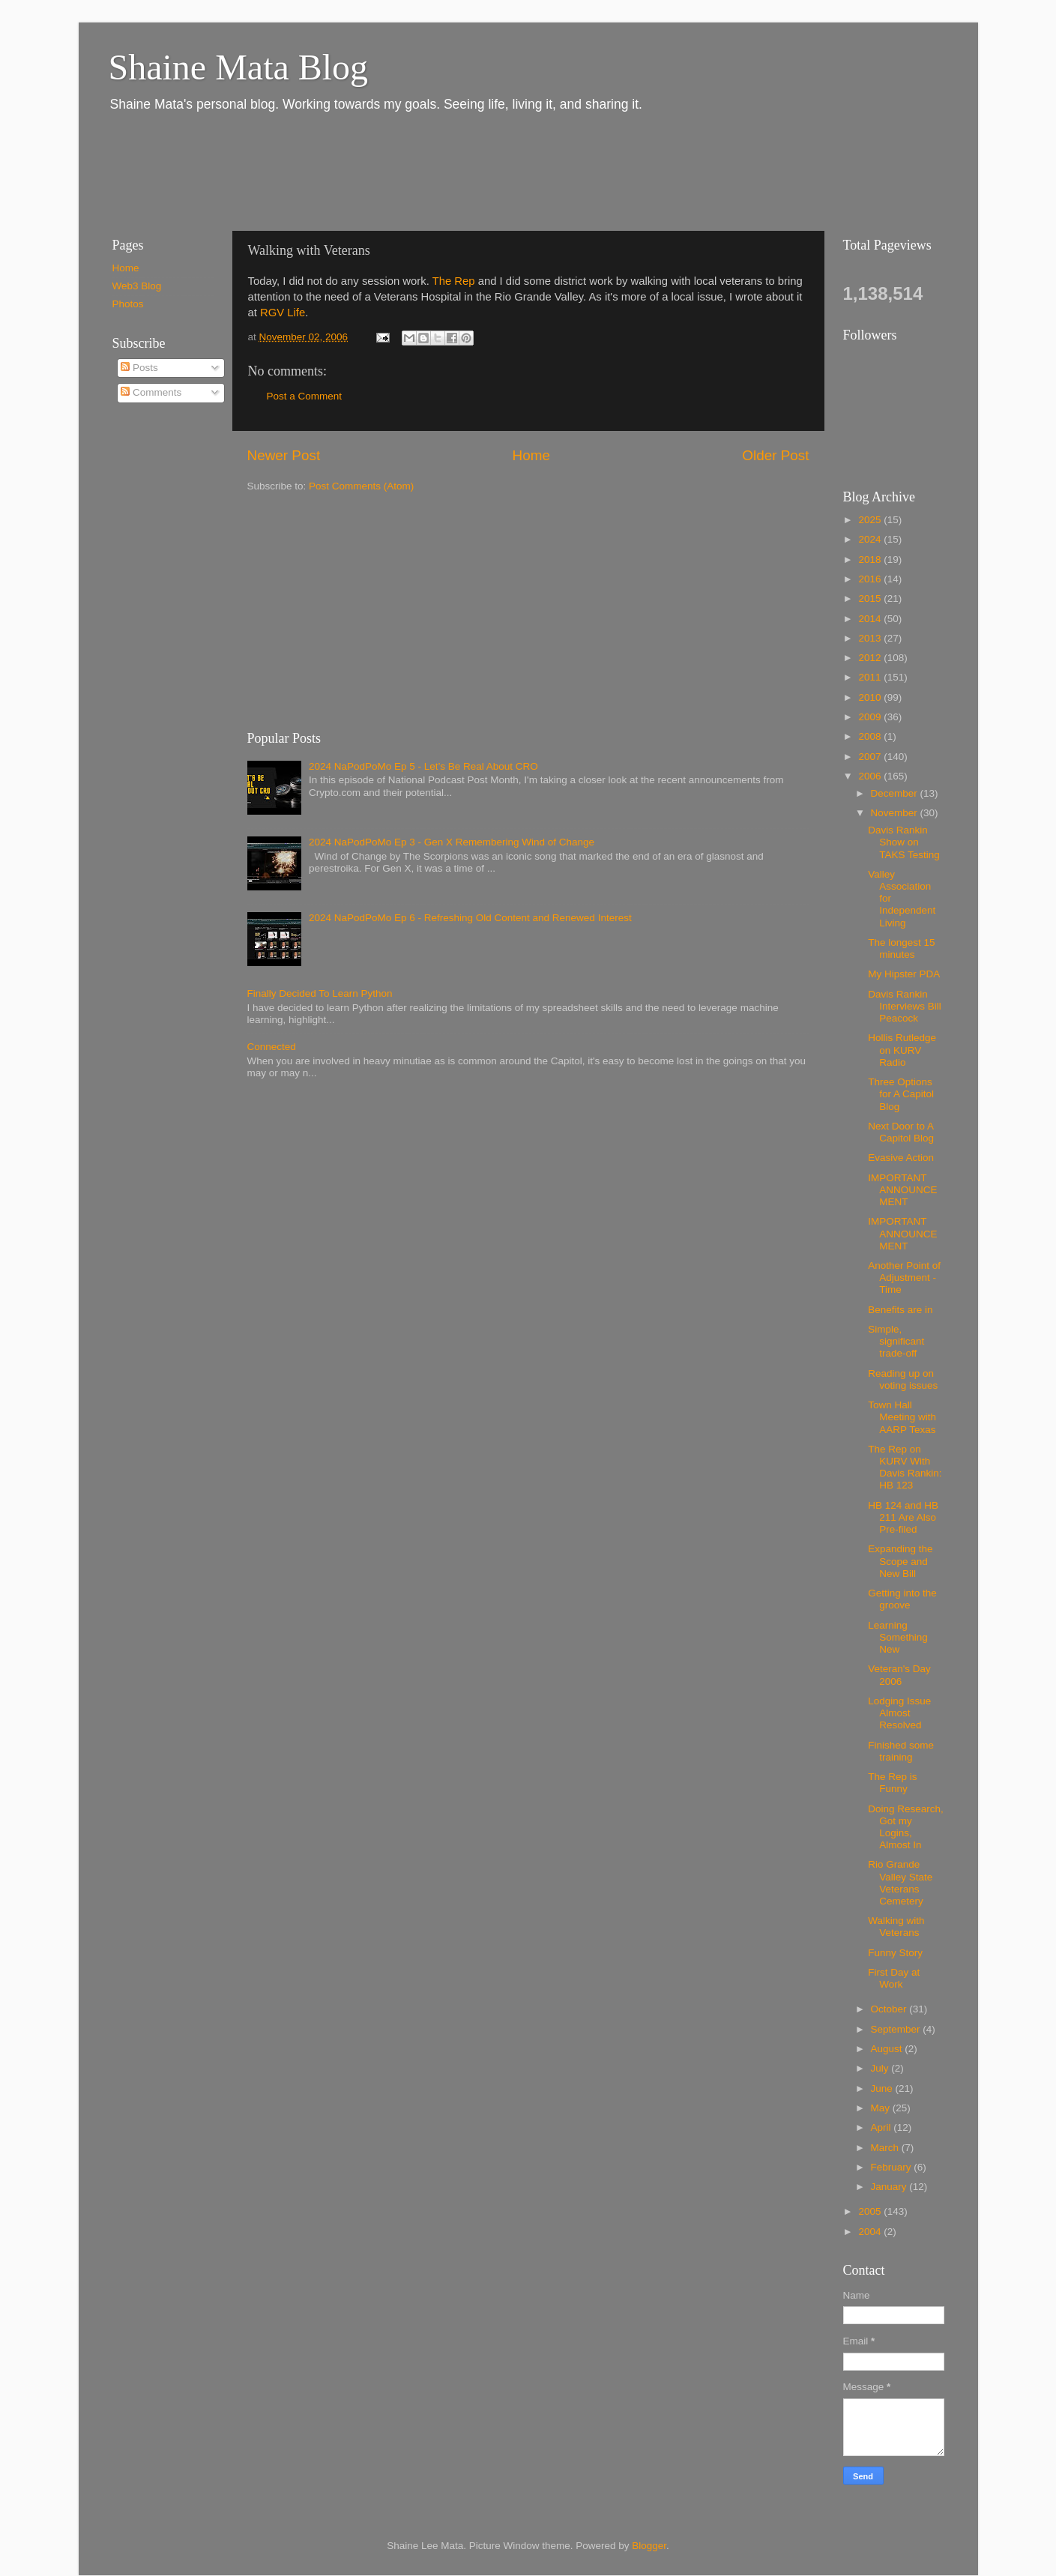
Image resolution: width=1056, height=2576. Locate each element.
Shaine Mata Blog (239, 67)
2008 (871, 736)
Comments (151, 392)
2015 (871, 598)
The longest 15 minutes (901, 948)
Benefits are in (900, 1309)
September (897, 2029)
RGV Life (282, 313)
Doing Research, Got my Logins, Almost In (906, 1827)
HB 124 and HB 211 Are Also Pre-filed (903, 1517)
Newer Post (284, 455)
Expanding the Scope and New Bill (900, 1560)
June (883, 2088)
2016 (871, 579)
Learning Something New (898, 1637)
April (882, 2127)
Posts (139, 367)
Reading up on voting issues (903, 1379)
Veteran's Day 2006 (899, 1674)
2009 (871, 717)
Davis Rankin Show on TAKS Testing (904, 842)
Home (531, 455)
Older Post (775, 455)
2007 (871, 756)
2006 (871, 776)
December (895, 793)
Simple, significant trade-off (896, 1341)
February (892, 2167)
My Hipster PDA (904, 974)
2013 (871, 638)
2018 (871, 559)
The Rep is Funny (892, 1782)
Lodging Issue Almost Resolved (899, 1713)
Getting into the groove (902, 1599)
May (882, 2108)
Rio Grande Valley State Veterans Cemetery (900, 1883)
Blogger (649, 2545)
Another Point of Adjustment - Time (904, 1277)
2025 (871, 519)
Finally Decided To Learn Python (320, 993)
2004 (871, 2231)
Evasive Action (901, 1157)
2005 (871, 2211)
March (886, 2147)
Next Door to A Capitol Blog (901, 1132)
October (890, 2009)
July (881, 2068)
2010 (871, 697)
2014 (871, 618)
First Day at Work (894, 1978)
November (895, 812)
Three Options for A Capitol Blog (901, 1093)
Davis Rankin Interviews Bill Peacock (904, 1006)
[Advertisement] (370, 171)
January (890, 2186)
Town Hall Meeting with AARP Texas (902, 1417)
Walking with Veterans (896, 1926)
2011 (871, 677)
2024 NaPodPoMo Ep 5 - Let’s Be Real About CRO (423, 766)
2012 (871, 657)
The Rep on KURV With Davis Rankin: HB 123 (904, 1467)
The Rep (455, 281)
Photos (128, 304)
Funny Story (895, 1952)
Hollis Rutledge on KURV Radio (902, 1049)
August (888, 2048)
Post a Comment (305, 396)
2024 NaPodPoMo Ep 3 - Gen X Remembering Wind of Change (451, 842)
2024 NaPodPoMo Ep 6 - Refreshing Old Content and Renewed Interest (470, 917)
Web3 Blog (137, 286)
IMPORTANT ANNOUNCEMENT (902, 1189)
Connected (271, 1046)
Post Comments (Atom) (361, 486)
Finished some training (901, 1751)
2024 (871, 539)
